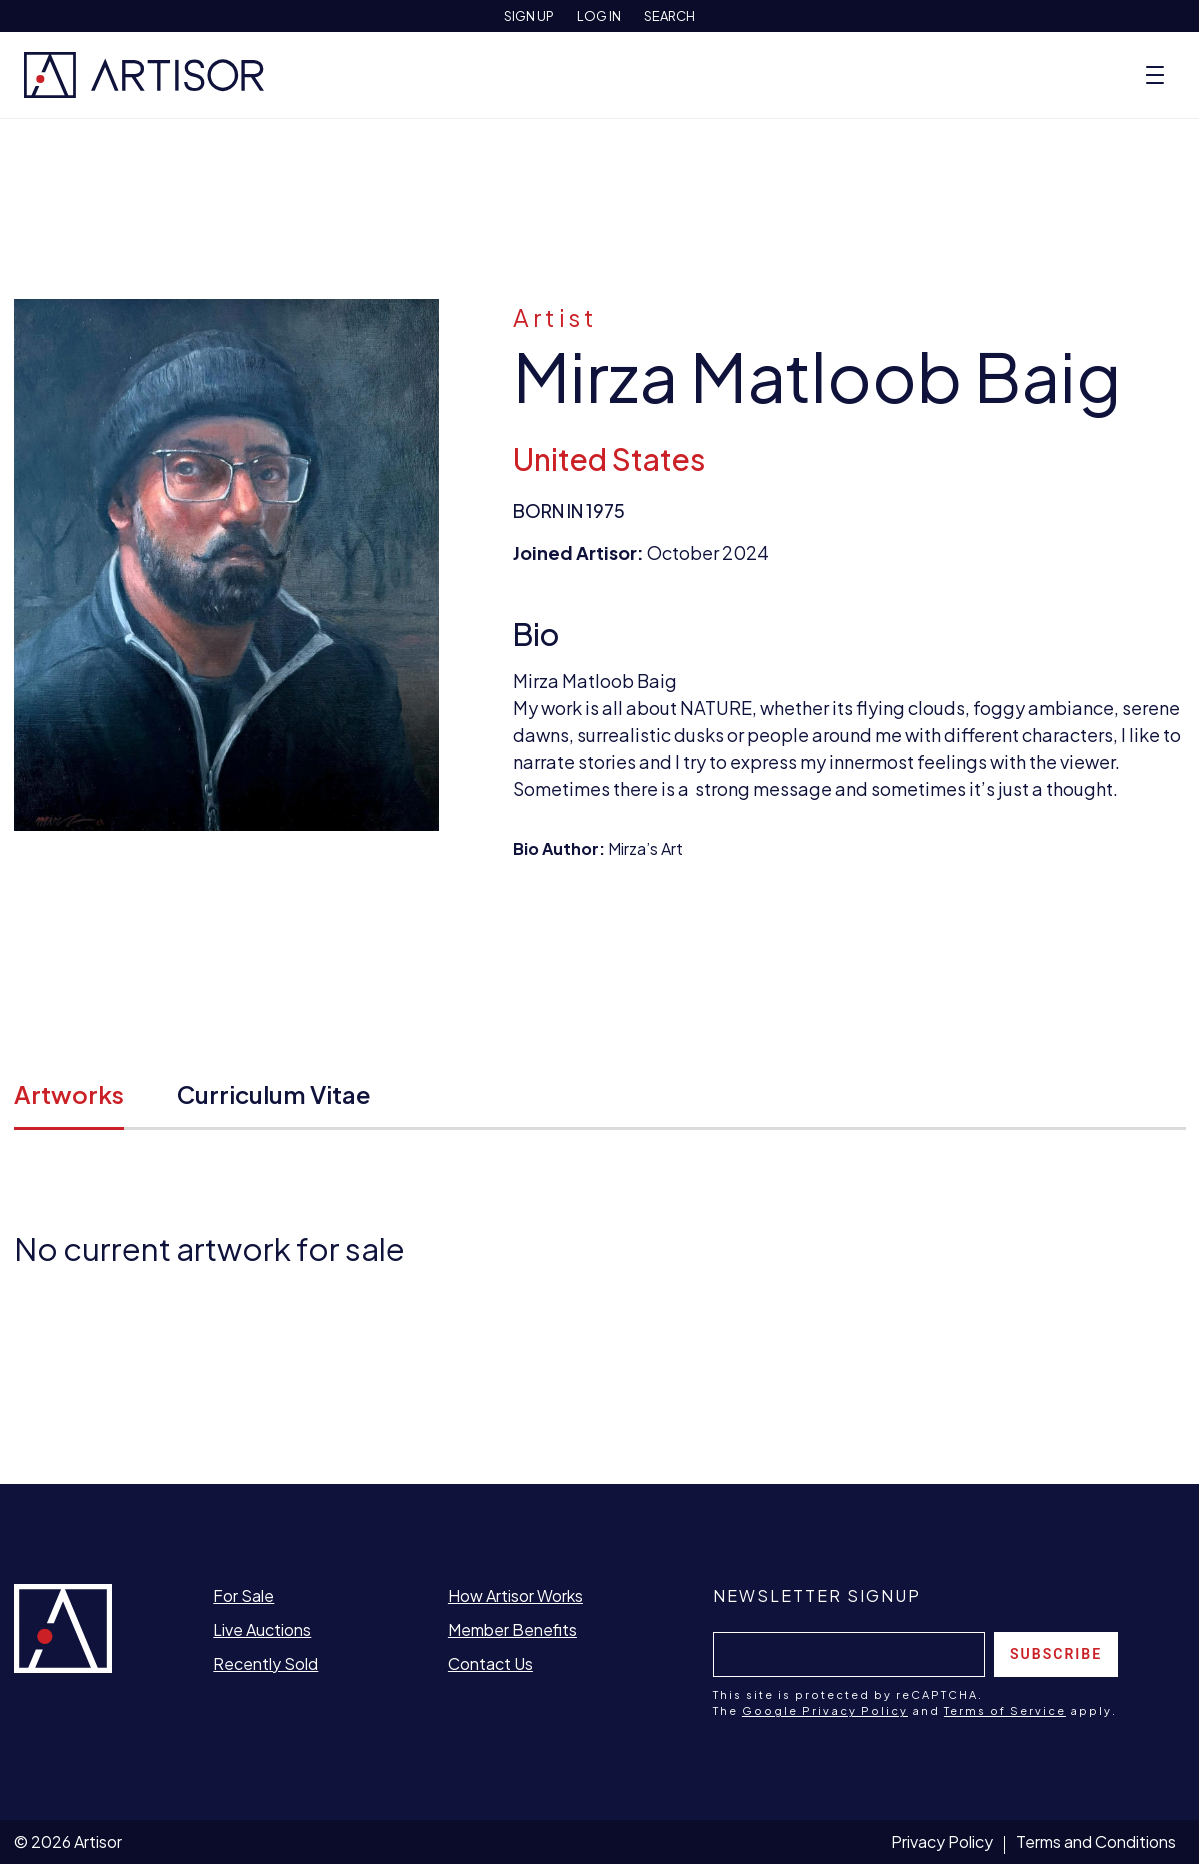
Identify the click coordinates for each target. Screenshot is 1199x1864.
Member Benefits (512, 1629)
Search (669, 16)
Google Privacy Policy (825, 1710)
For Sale (243, 1595)
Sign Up (529, 16)
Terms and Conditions (1096, 1841)
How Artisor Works (515, 1595)
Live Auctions (262, 1629)
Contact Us (490, 1663)
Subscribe (1056, 1654)
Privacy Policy (942, 1841)
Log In (599, 16)
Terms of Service (1005, 1710)
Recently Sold (265, 1663)
